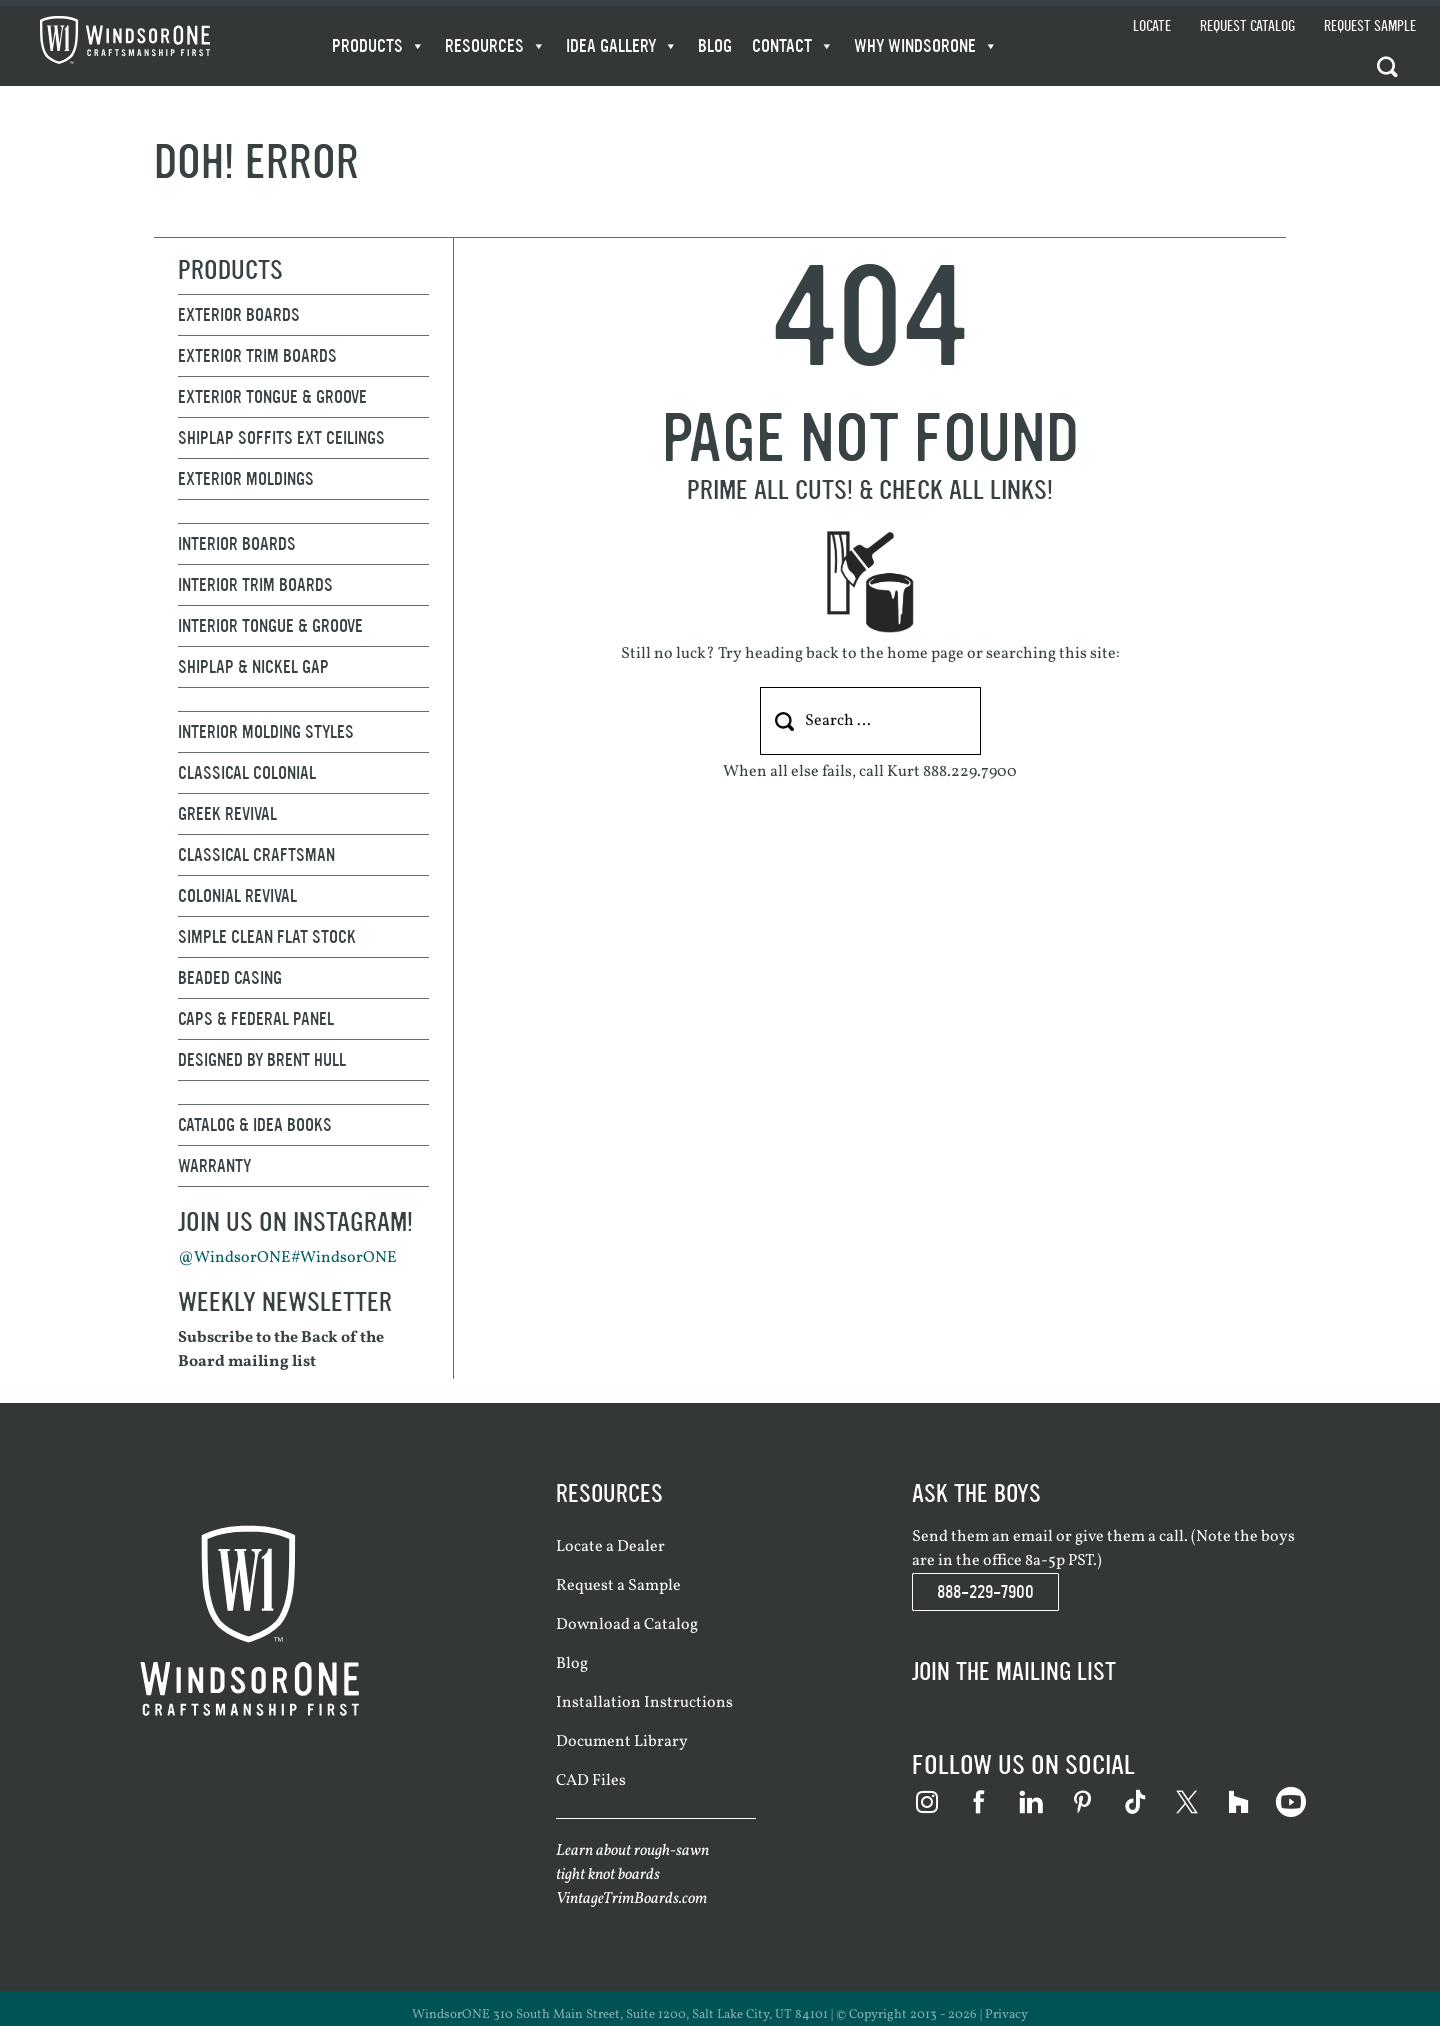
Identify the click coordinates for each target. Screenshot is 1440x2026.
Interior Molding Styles (266, 732)
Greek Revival (227, 814)
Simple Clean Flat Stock (267, 937)
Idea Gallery (622, 46)
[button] (1391, 66)
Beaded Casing (230, 978)
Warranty (214, 1166)
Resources (495, 46)
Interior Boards (237, 544)
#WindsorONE (344, 1258)
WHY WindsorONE (926, 46)
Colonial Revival (237, 896)
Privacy (1006, 2015)
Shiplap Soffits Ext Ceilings (281, 438)
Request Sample (1370, 26)
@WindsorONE (234, 1258)
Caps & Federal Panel (256, 1019)
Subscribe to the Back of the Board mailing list (281, 1350)
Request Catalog (1247, 26)
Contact (793, 46)
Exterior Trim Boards (257, 356)
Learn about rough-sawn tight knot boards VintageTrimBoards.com (632, 1875)
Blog (715, 46)
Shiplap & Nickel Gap (253, 667)
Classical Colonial (247, 773)
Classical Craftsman (256, 855)
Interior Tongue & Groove (270, 626)
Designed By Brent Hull (262, 1060)
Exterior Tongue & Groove (272, 397)
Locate (1152, 26)
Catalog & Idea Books (255, 1125)
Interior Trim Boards (255, 585)
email (1033, 1537)
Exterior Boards (239, 315)
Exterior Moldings (246, 479)
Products (378, 46)
